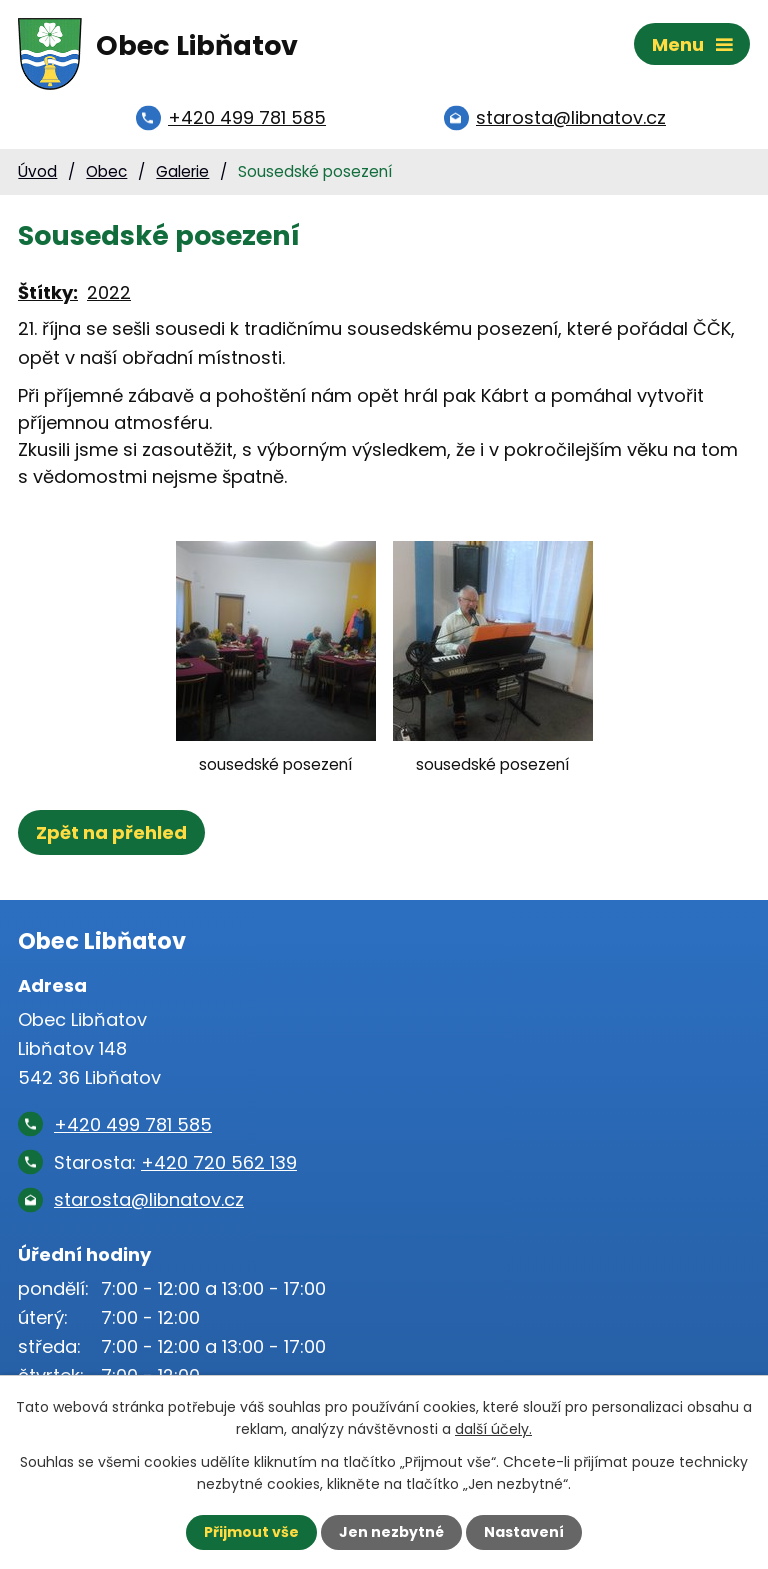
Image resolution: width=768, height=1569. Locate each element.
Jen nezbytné (391, 1532)
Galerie (182, 171)
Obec (106, 171)
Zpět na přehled (111, 832)
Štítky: (48, 292)
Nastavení (524, 1532)
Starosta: (175, 1162)
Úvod (37, 171)
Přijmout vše (251, 1532)
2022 (109, 292)
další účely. (493, 1429)
